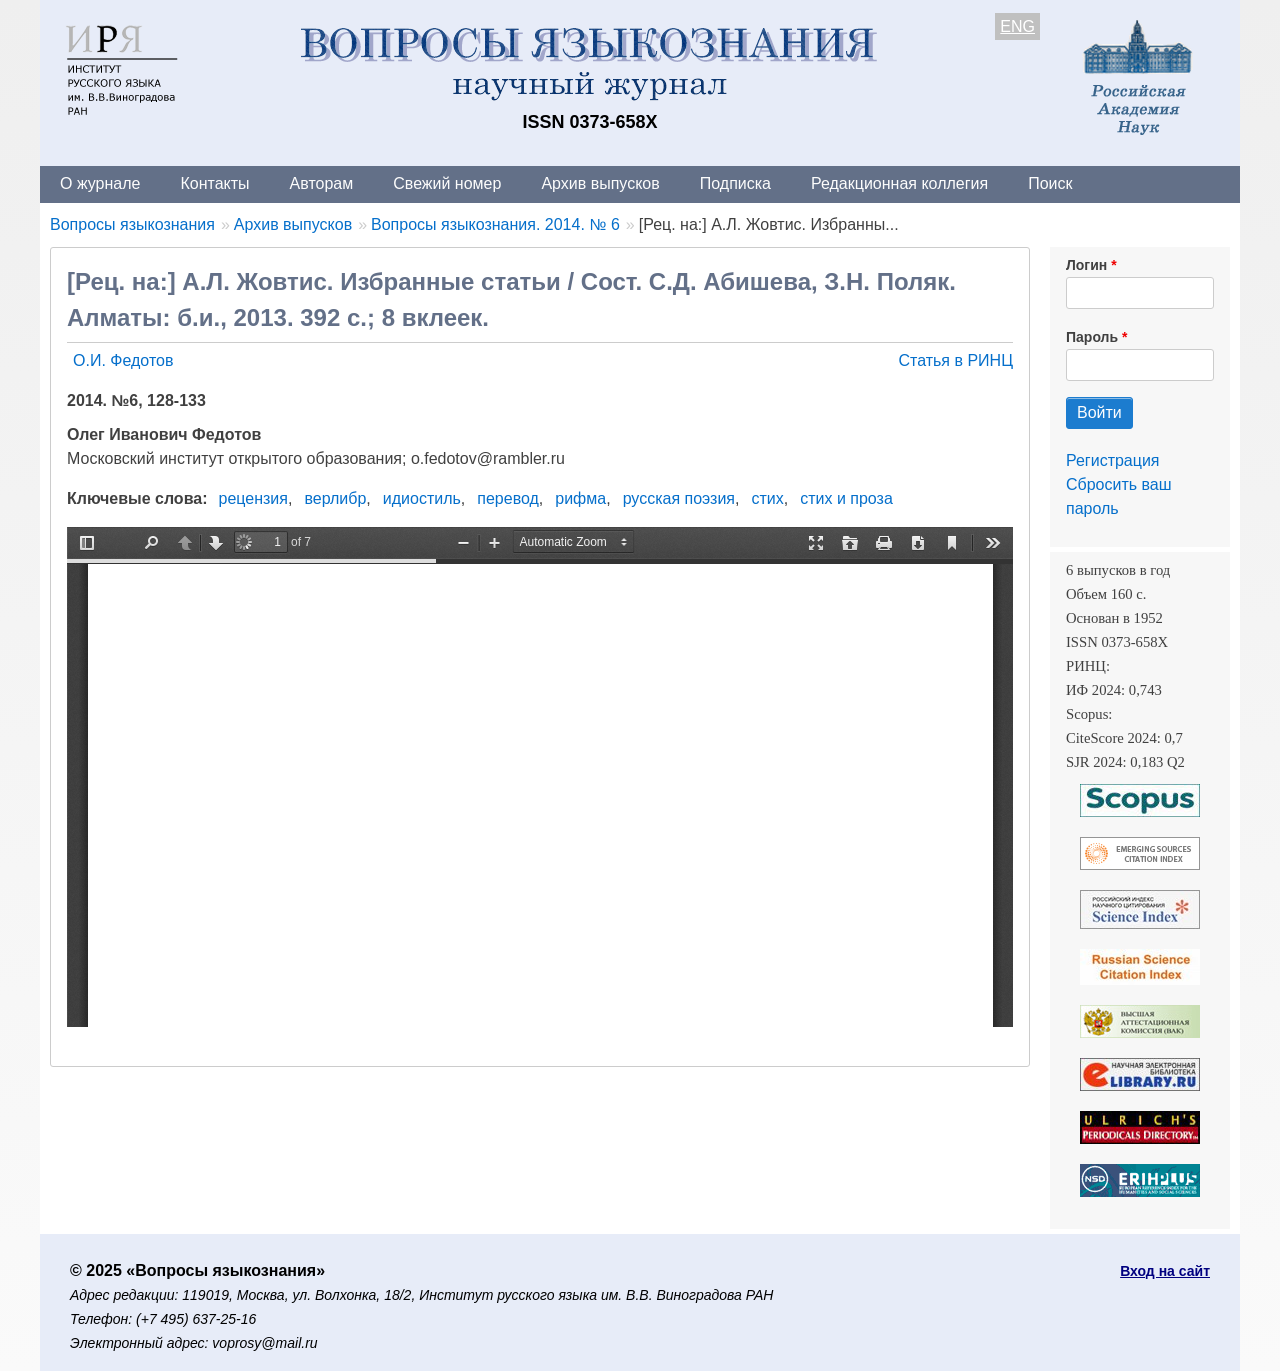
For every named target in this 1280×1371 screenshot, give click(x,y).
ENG (1017, 26)
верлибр (335, 498)
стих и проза (846, 498)
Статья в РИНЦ (955, 360)
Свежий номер (447, 183)
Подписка (735, 183)
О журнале (100, 183)
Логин (1086, 265)
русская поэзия (679, 498)
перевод (508, 498)
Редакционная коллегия (899, 183)
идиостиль (422, 498)
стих (767, 498)
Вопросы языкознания (132, 224)
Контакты (214, 183)
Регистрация (1113, 460)
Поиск (1050, 183)
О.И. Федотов (123, 360)
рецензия (253, 498)
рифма (580, 498)
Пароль (1092, 337)
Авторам (322, 183)
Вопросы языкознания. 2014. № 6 (495, 224)
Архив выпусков (600, 183)
